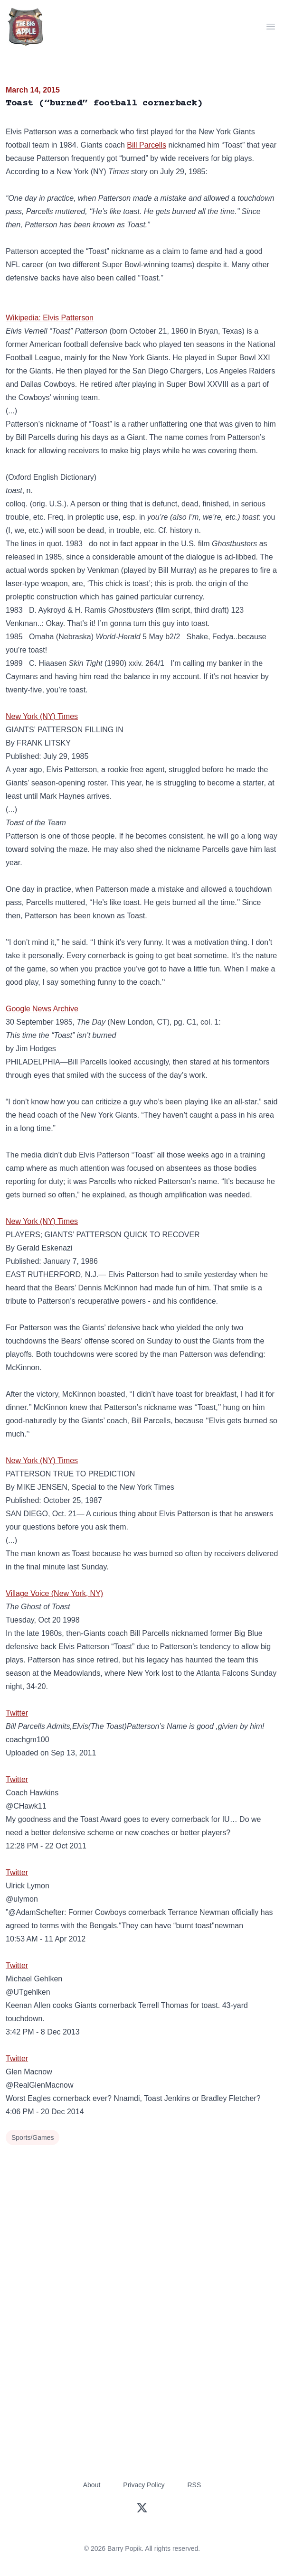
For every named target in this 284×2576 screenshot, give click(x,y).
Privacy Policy (143, 2485)
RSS (194, 2485)
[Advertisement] (142, 2219)
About (92, 2485)
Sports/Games (32, 2137)
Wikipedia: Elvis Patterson (50, 318)
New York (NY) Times (42, 716)
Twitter (17, 1713)
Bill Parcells (146, 145)
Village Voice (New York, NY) (54, 1593)
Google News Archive (42, 1009)
